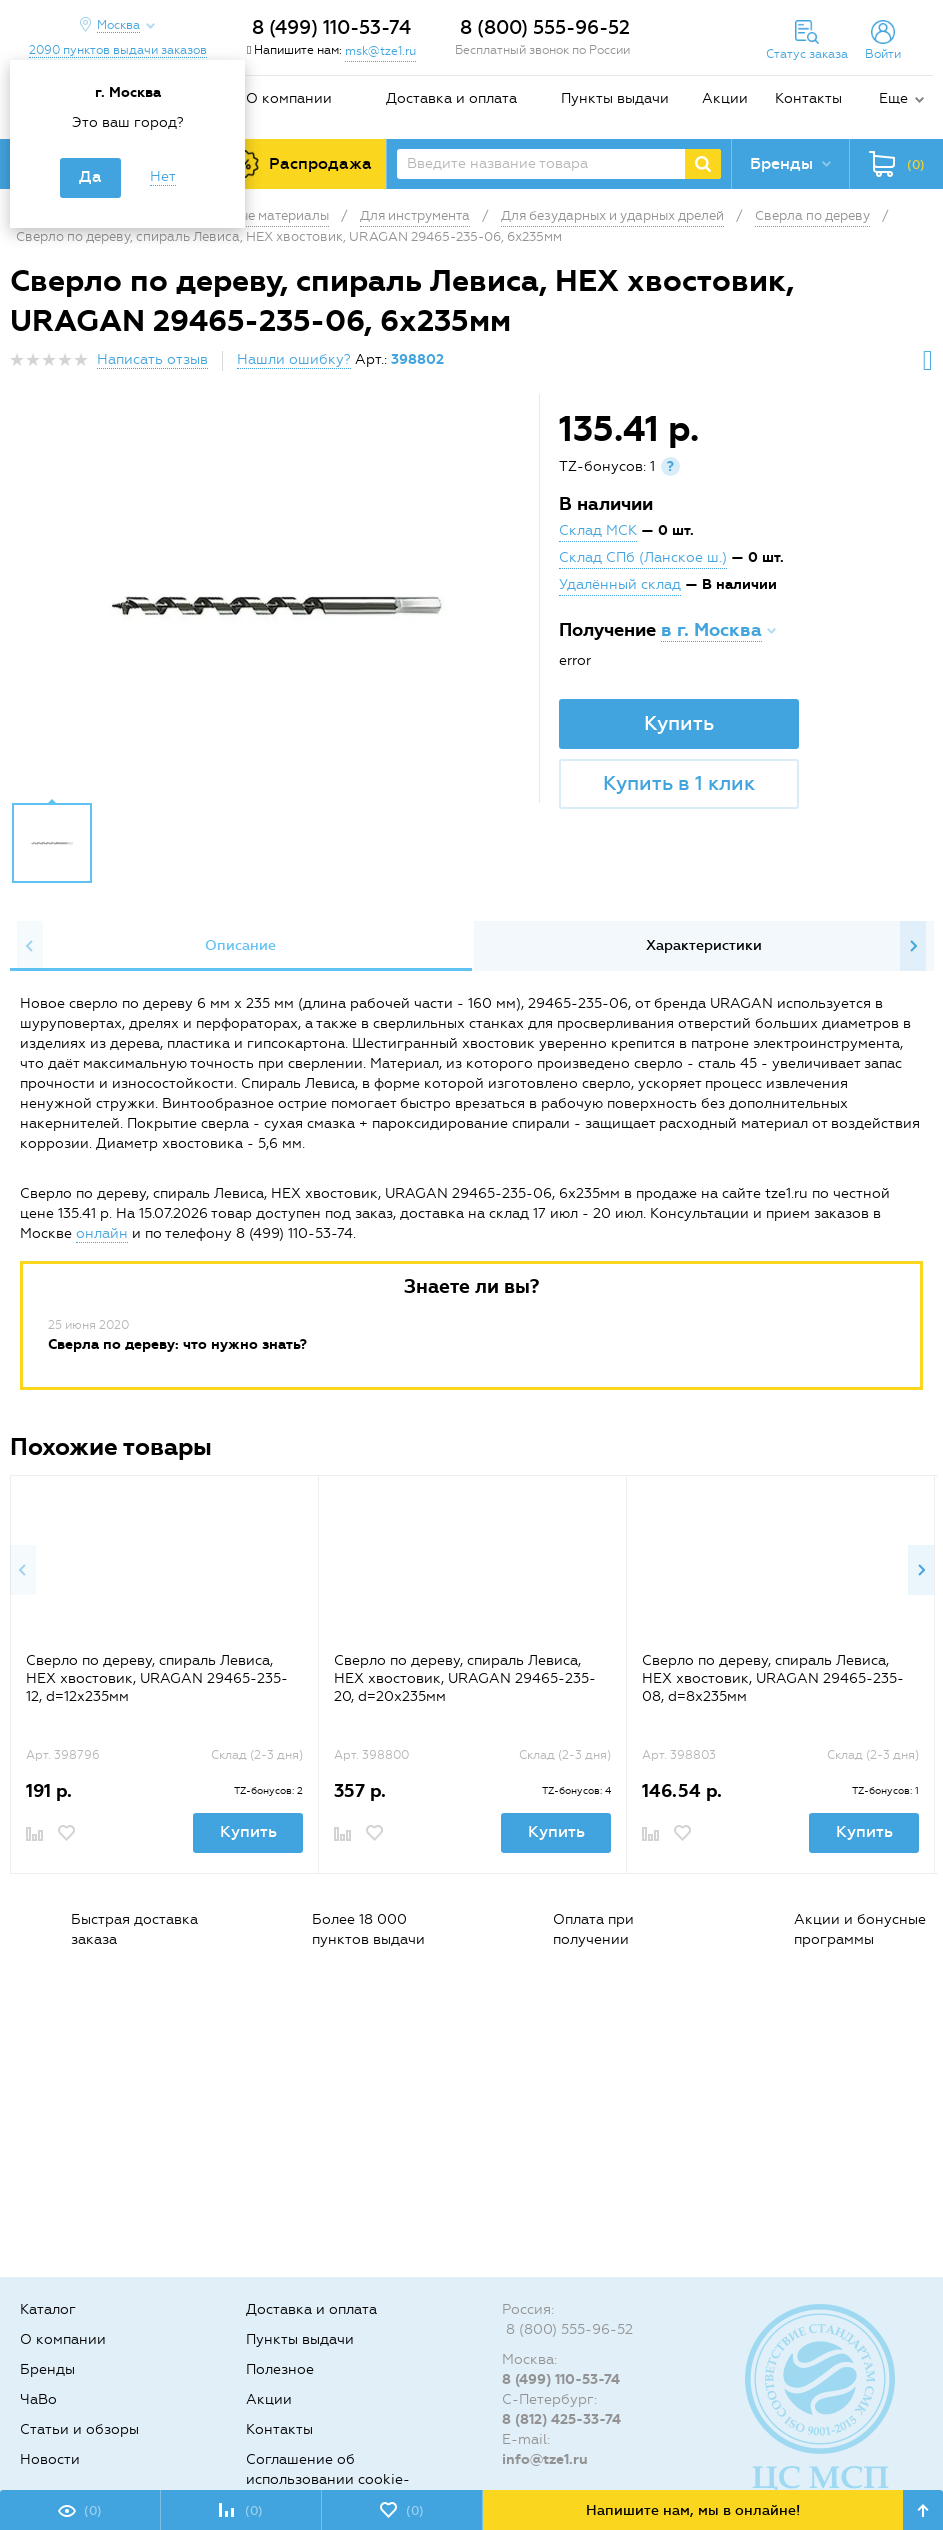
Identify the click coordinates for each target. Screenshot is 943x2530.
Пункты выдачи (615, 98)
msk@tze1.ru (380, 51)
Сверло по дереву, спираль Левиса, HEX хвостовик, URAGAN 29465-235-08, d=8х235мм (773, 1678)
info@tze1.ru (545, 2459)
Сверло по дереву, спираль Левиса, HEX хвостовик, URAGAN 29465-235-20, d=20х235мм (465, 1678)
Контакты (808, 98)
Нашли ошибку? (294, 359)
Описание (240, 945)
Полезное (280, 2369)
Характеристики (704, 945)
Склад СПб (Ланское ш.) (643, 557)
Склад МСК (598, 530)
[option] (277, 603)
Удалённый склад (620, 584)
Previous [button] (30, 946)
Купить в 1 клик (679, 783)
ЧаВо (38, 2399)
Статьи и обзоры (79, 2429)
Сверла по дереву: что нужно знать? (177, 1344)
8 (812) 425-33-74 (561, 2419)
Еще (893, 98)
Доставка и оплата (451, 98)
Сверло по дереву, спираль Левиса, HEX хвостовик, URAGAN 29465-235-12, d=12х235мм (157, 1678)
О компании (289, 98)
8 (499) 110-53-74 (331, 27)
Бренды (47, 2369)
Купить (679, 723)
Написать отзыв (152, 359)
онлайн (102, 1233)
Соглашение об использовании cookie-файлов (328, 2479)
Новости (50, 2459)
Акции (725, 98)
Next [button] (913, 946)
